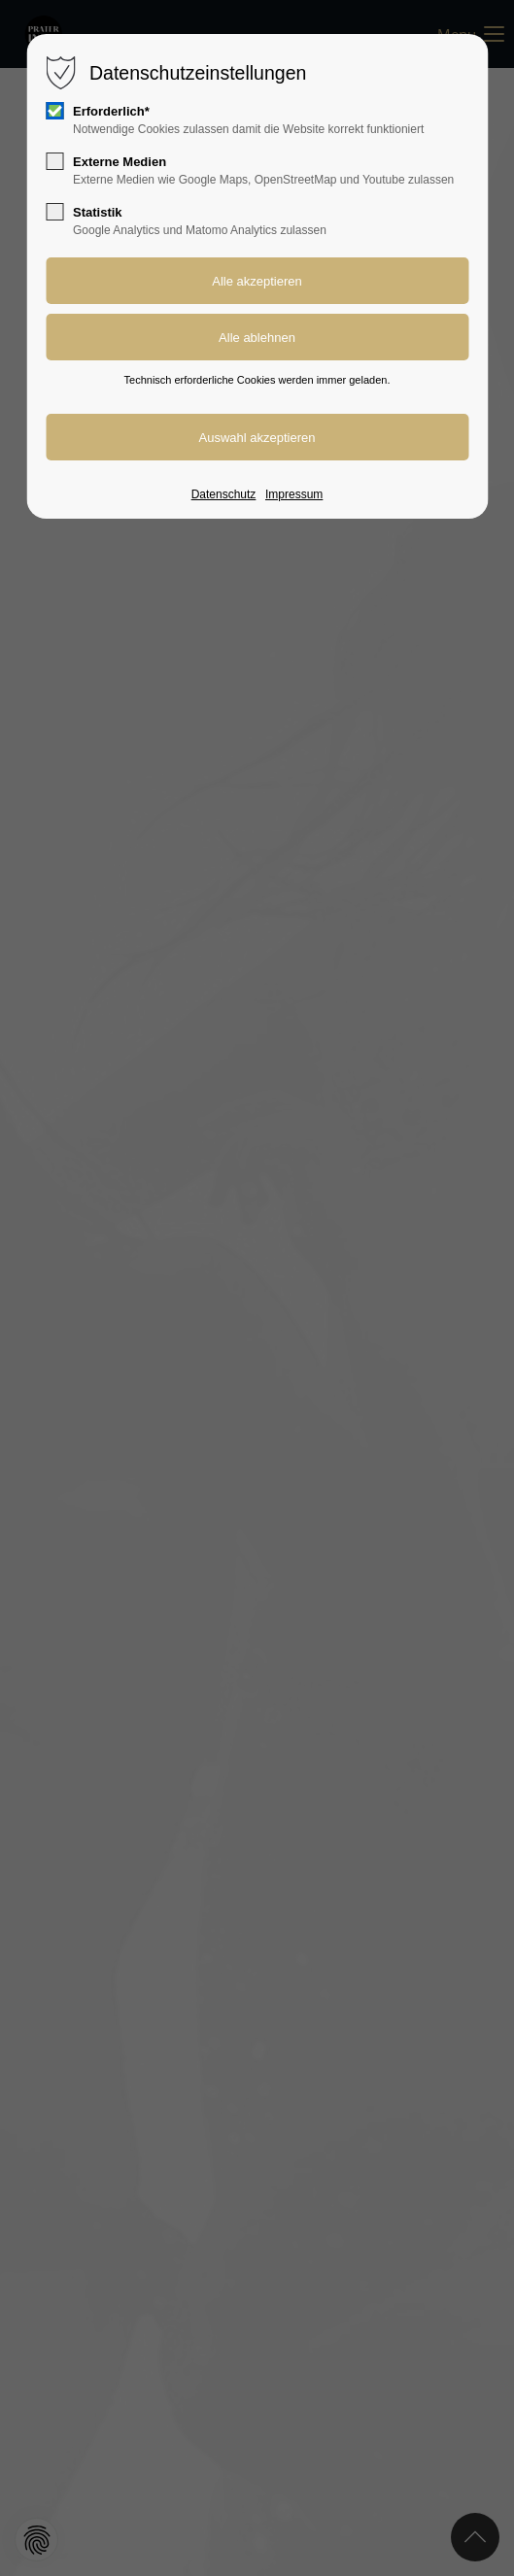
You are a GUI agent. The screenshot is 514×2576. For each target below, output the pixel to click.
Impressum (294, 494)
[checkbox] (54, 110)
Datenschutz (224, 494)
